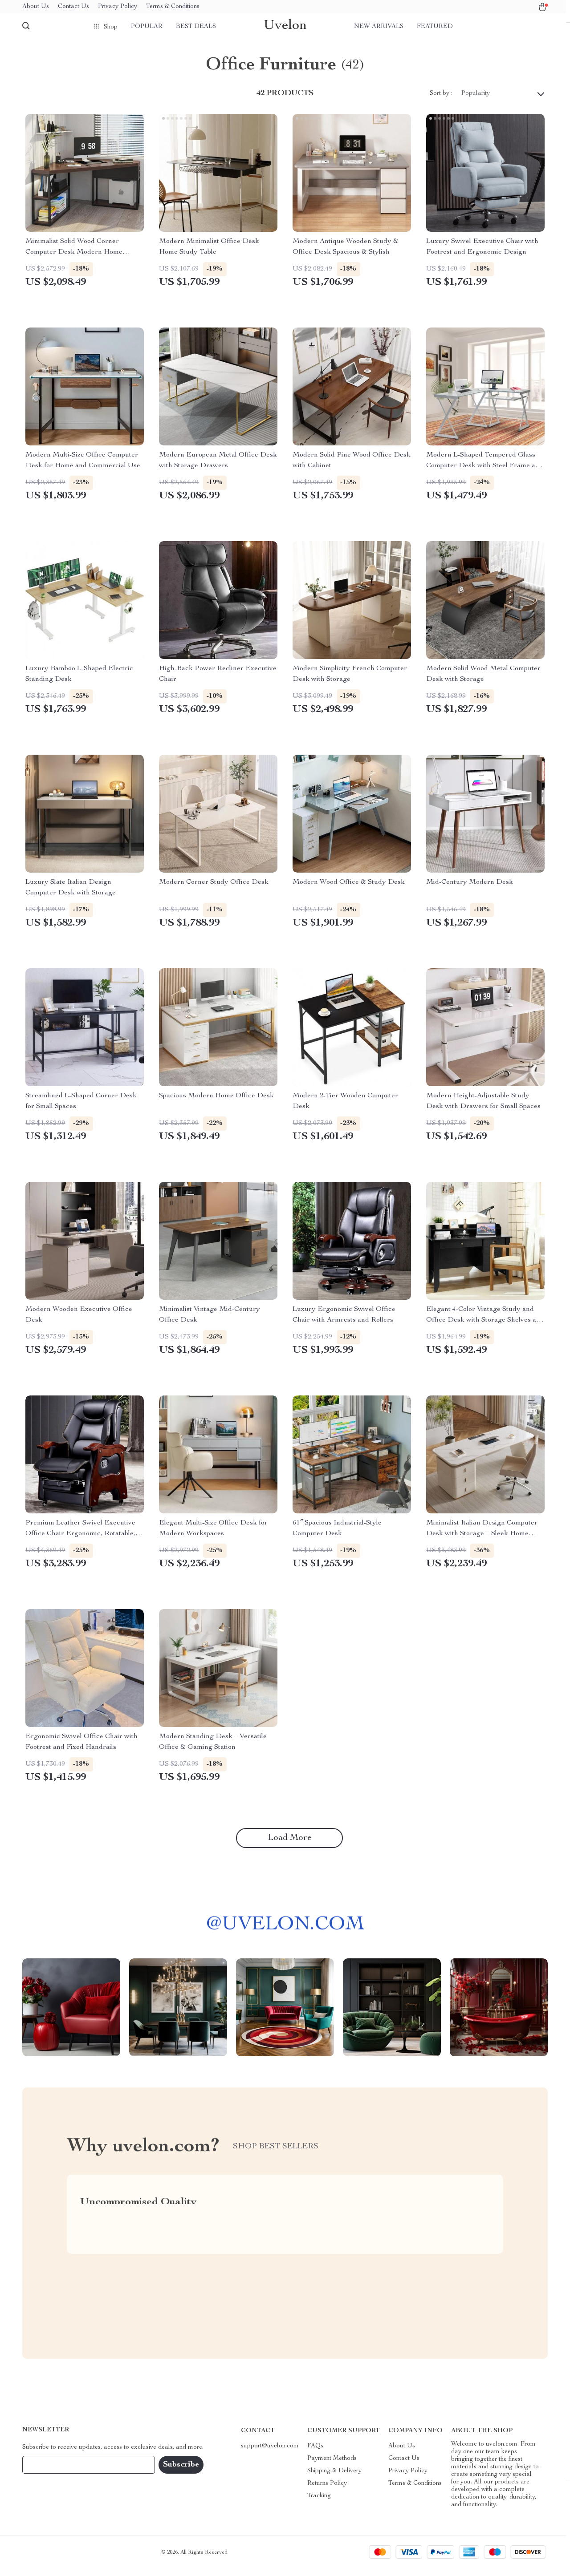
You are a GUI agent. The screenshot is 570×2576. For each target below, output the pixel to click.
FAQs (315, 2453)
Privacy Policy (117, 7)
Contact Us (73, 7)
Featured (435, 27)
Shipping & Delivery (334, 2478)
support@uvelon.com (270, 2453)
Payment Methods (332, 2466)
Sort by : (441, 100)
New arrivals (378, 27)
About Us (35, 7)
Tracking (319, 2503)
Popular (147, 27)
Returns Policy (327, 2490)
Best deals (196, 27)
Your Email (46, 2472)
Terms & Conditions (173, 7)
